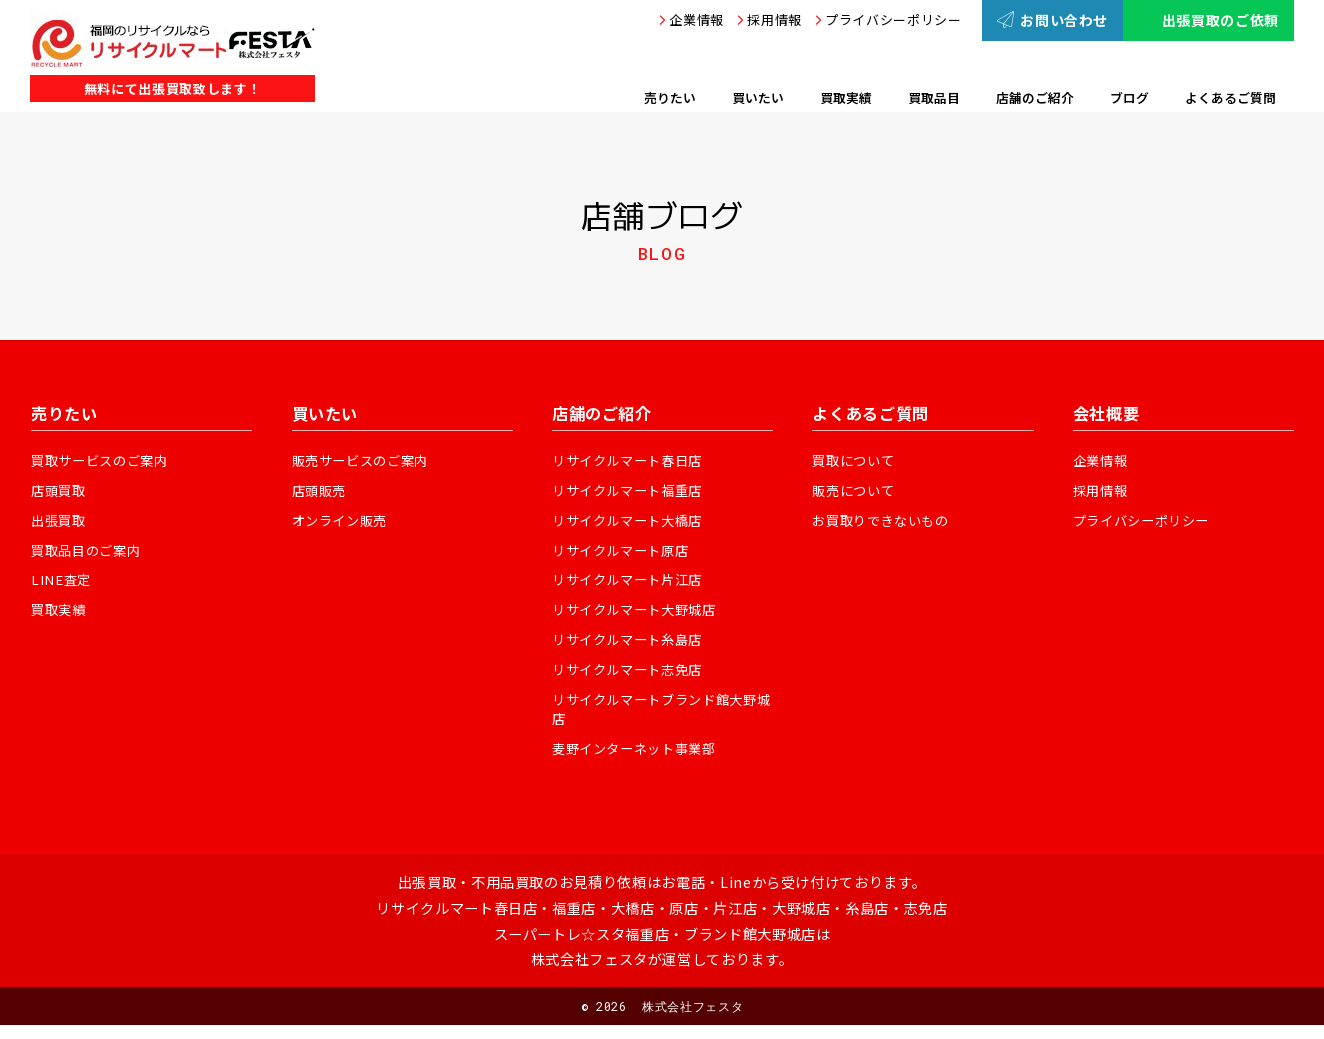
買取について (856, 461)
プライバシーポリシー (893, 19)
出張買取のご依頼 (1208, 20)
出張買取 (60, 523)
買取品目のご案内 (89, 554)
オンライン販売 (343, 523)
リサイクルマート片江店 (632, 585)
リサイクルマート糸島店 (632, 647)
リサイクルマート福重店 (632, 492)
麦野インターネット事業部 (640, 762)
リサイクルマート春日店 (632, 461)
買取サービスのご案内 (104, 461)
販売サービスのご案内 (365, 461)
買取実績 (60, 616)
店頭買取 (60, 492)
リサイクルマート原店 (625, 554)
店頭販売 (321, 492)
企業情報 (696, 19)
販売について (856, 492)
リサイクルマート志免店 (632, 678)
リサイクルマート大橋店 (632, 523)
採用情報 (774, 19)
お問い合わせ (1053, 20)
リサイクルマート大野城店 (640, 616)
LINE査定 (62, 585)
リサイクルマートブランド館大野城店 (662, 720)
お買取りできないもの (885, 523)
